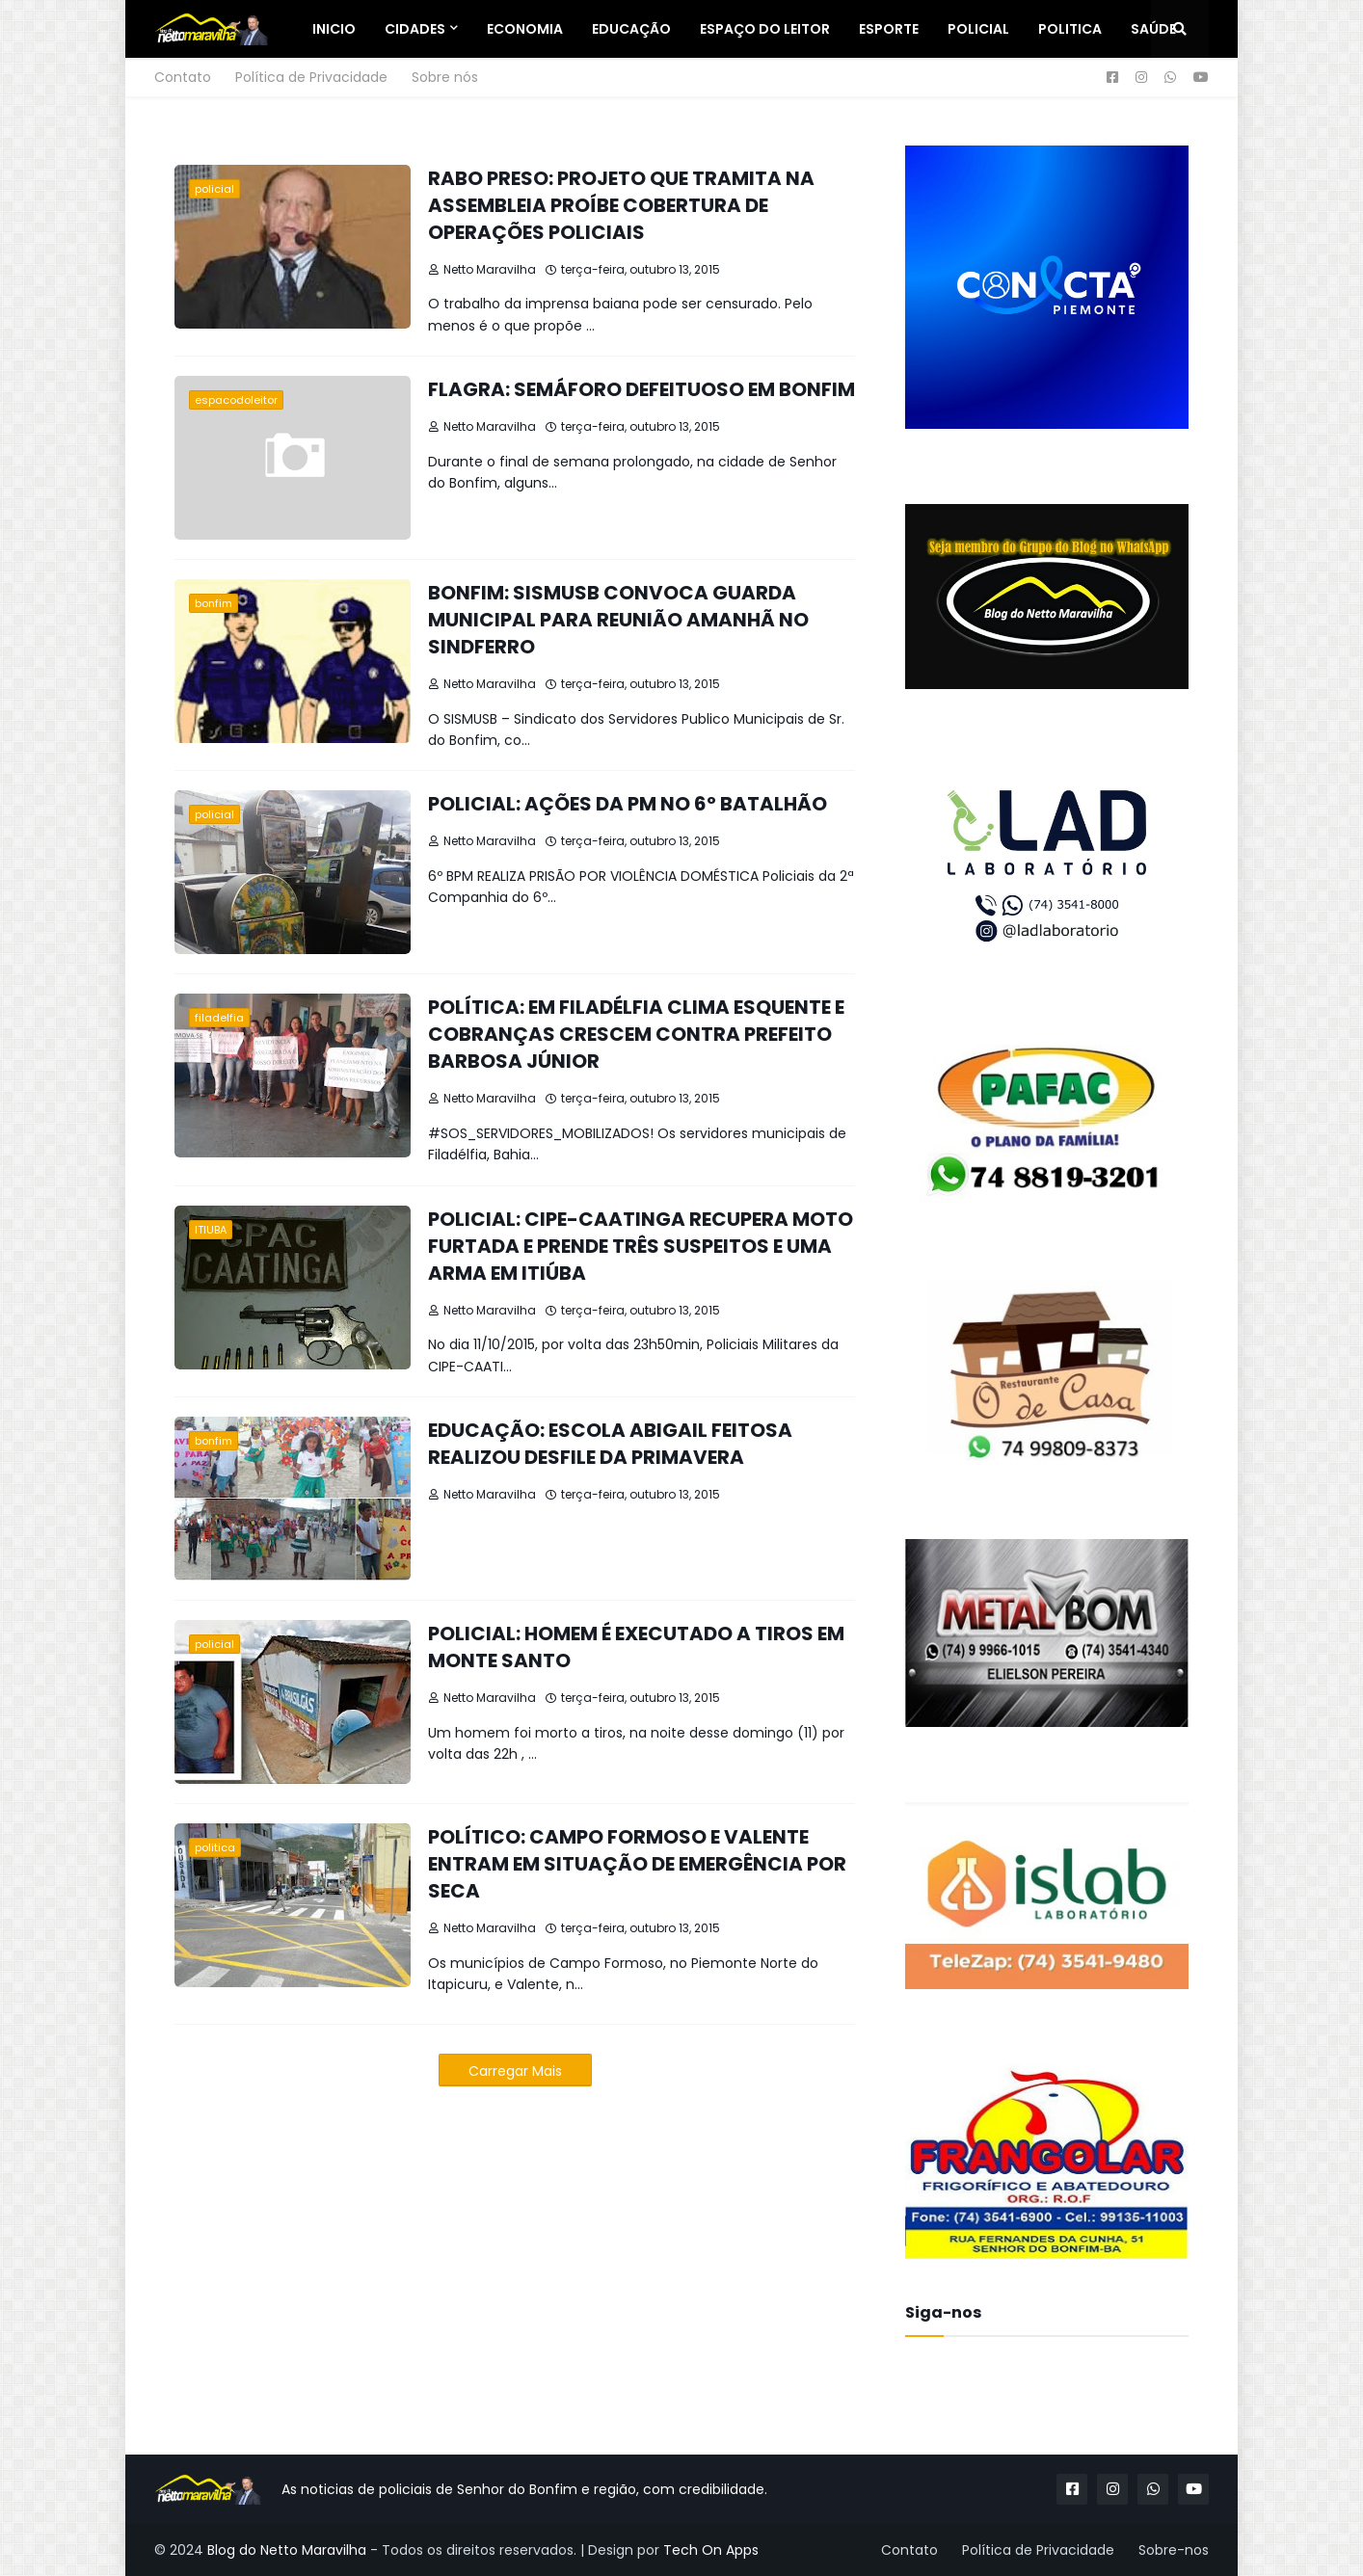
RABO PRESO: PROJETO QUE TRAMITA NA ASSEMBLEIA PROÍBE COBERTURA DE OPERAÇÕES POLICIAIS (621, 205)
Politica (1070, 29)
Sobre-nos (1173, 2550)
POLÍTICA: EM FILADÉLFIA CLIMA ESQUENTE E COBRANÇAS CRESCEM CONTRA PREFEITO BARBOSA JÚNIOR (636, 1034)
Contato (182, 77)
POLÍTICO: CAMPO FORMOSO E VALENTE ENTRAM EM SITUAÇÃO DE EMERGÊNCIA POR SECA (637, 1863)
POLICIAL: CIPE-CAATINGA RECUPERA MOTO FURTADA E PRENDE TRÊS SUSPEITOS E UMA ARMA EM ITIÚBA (640, 1246)
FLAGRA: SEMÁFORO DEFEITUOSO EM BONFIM (641, 389)
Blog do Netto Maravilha (286, 2550)
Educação (631, 29)
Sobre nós (445, 77)
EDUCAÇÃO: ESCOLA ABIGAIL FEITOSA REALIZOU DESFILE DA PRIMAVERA (610, 1444)
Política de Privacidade (311, 77)
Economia (525, 29)
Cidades (415, 29)
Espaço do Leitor (765, 29)
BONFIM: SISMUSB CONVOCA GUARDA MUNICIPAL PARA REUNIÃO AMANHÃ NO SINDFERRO (618, 619)
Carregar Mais (515, 2071)
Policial (978, 29)
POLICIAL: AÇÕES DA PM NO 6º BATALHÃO (627, 803)
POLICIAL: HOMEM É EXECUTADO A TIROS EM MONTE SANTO (636, 1647)
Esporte (889, 29)
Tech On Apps (711, 2550)
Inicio (334, 29)
